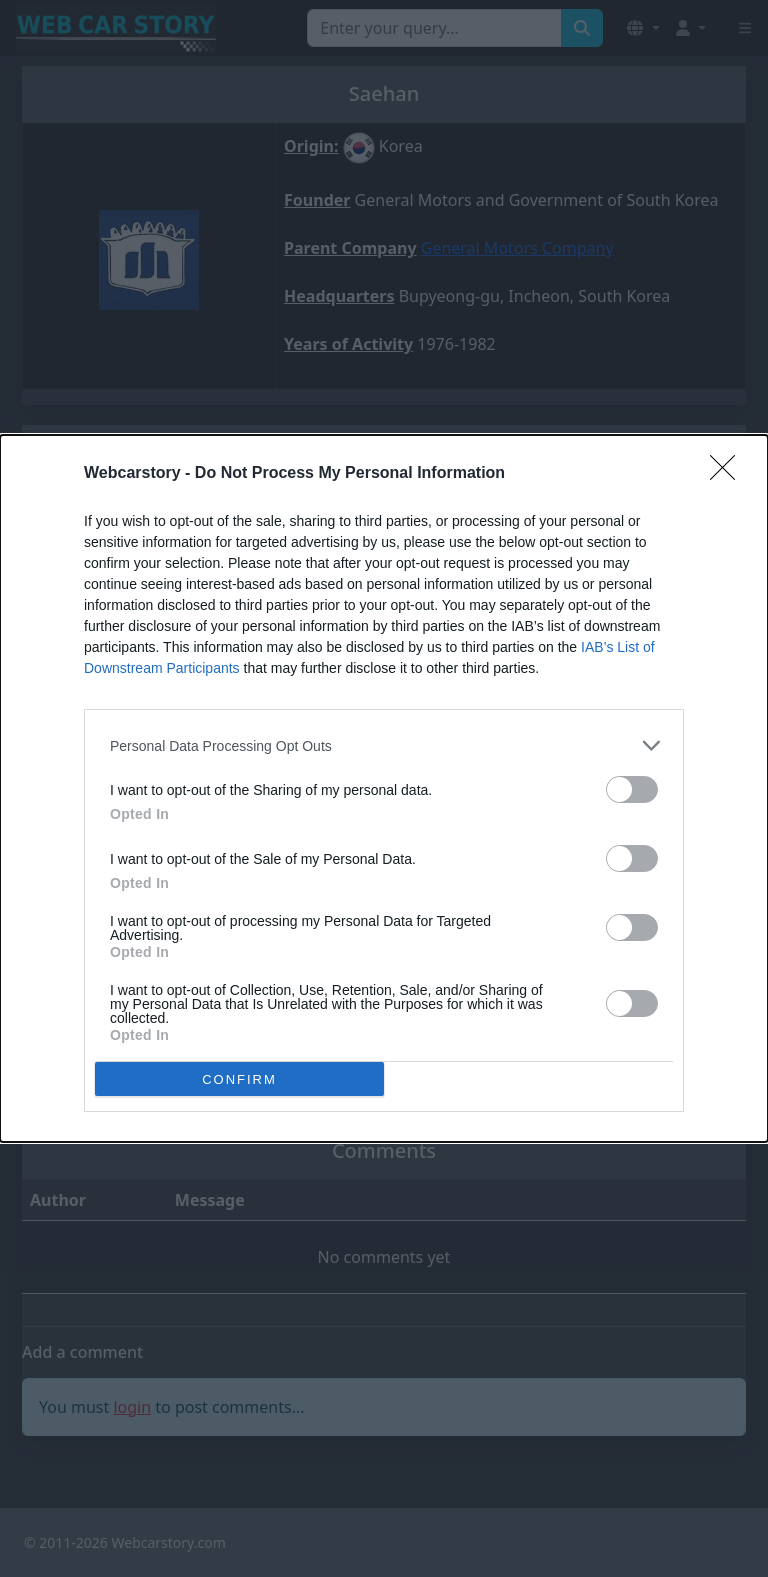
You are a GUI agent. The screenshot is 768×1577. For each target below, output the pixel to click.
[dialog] (384, 788)
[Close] (729, 474)
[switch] (632, 789)
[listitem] (384, 745)
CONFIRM (239, 1078)
